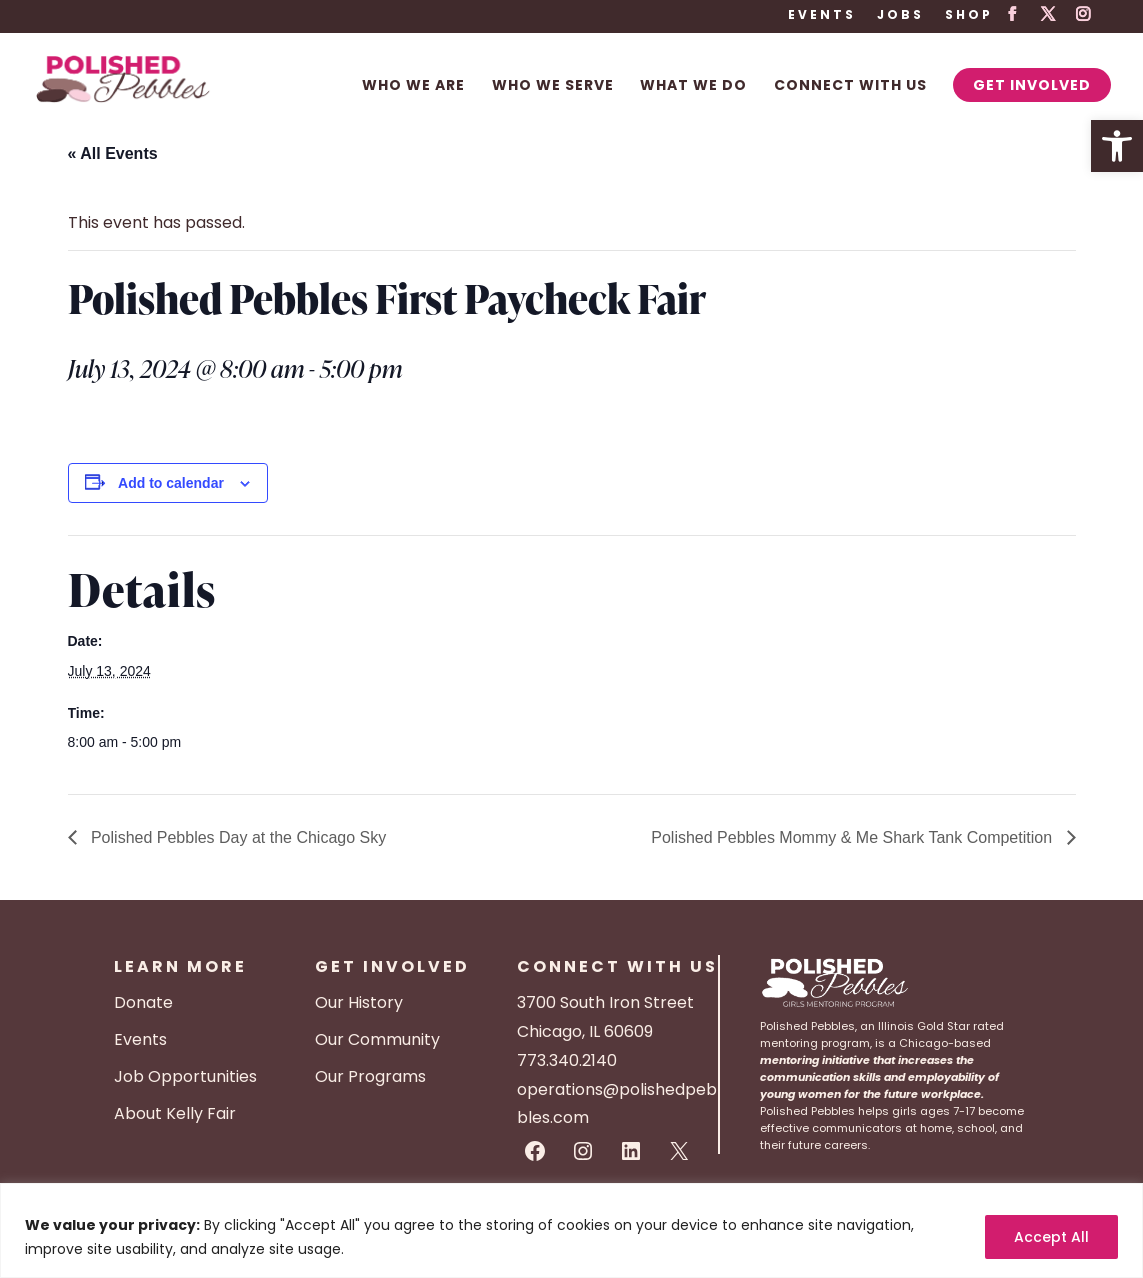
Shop (969, 16)
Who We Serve (553, 86)
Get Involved (1032, 85)
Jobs (900, 16)
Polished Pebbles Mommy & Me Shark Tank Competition (853, 837)
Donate (143, 1002)
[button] (1117, 146)
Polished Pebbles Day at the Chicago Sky (237, 837)
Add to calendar (171, 483)
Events (822, 16)
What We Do (693, 86)
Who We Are (413, 86)
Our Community (377, 1039)
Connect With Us (850, 86)
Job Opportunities (185, 1076)
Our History (359, 1002)
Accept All (1051, 1237)
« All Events (113, 153)
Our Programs (370, 1076)
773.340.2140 (567, 1060)
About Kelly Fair (175, 1113)
